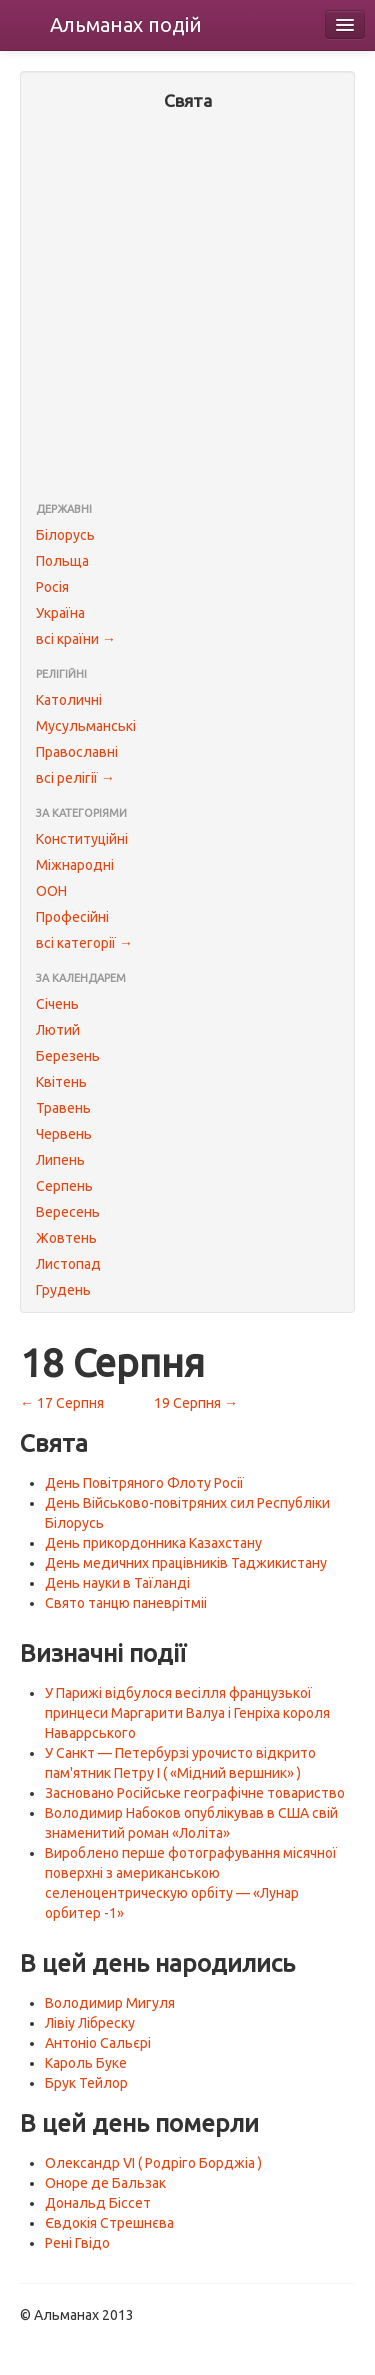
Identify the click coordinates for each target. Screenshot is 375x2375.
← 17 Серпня (62, 1403)
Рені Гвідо (77, 2243)
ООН (51, 891)
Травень (63, 1108)
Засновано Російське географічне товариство (195, 1793)
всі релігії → (75, 778)
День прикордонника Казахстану (153, 1543)
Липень (60, 1160)
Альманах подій (126, 24)
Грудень (63, 1290)
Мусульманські (86, 726)
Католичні (69, 700)
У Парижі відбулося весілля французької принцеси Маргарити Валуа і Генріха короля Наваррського (187, 1713)
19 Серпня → (196, 1403)
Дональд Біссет (98, 2203)
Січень (57, 1004)
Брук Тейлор (86, 2083)
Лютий (58, 1030)
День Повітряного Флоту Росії (144, 1483)
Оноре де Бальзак (105, 2183)
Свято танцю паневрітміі (126, 1603)
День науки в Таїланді (117, 1583)
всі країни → (76, 639)
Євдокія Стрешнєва (109, 2223)
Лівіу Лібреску (90, 2023)
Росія (52, 587)
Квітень (61, 1082)
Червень (64, 1134)
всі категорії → (84, 943)
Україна (60, 613)
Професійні (72, 917)
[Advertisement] (187, 308)
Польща (62, 561)
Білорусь (65, 535)
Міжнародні (75, 865)
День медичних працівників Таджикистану (186, 1563)
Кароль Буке (86, 2063)
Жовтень (66, 1238)
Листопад (68, 1264)
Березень (68, 1056)
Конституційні (82, 839)
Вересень (68, 1212)
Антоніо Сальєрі (98, 2043)
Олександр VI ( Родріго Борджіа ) (153, 2163)
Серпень (64, 1186)
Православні (77, 752)
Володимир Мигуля (110, 2003)
